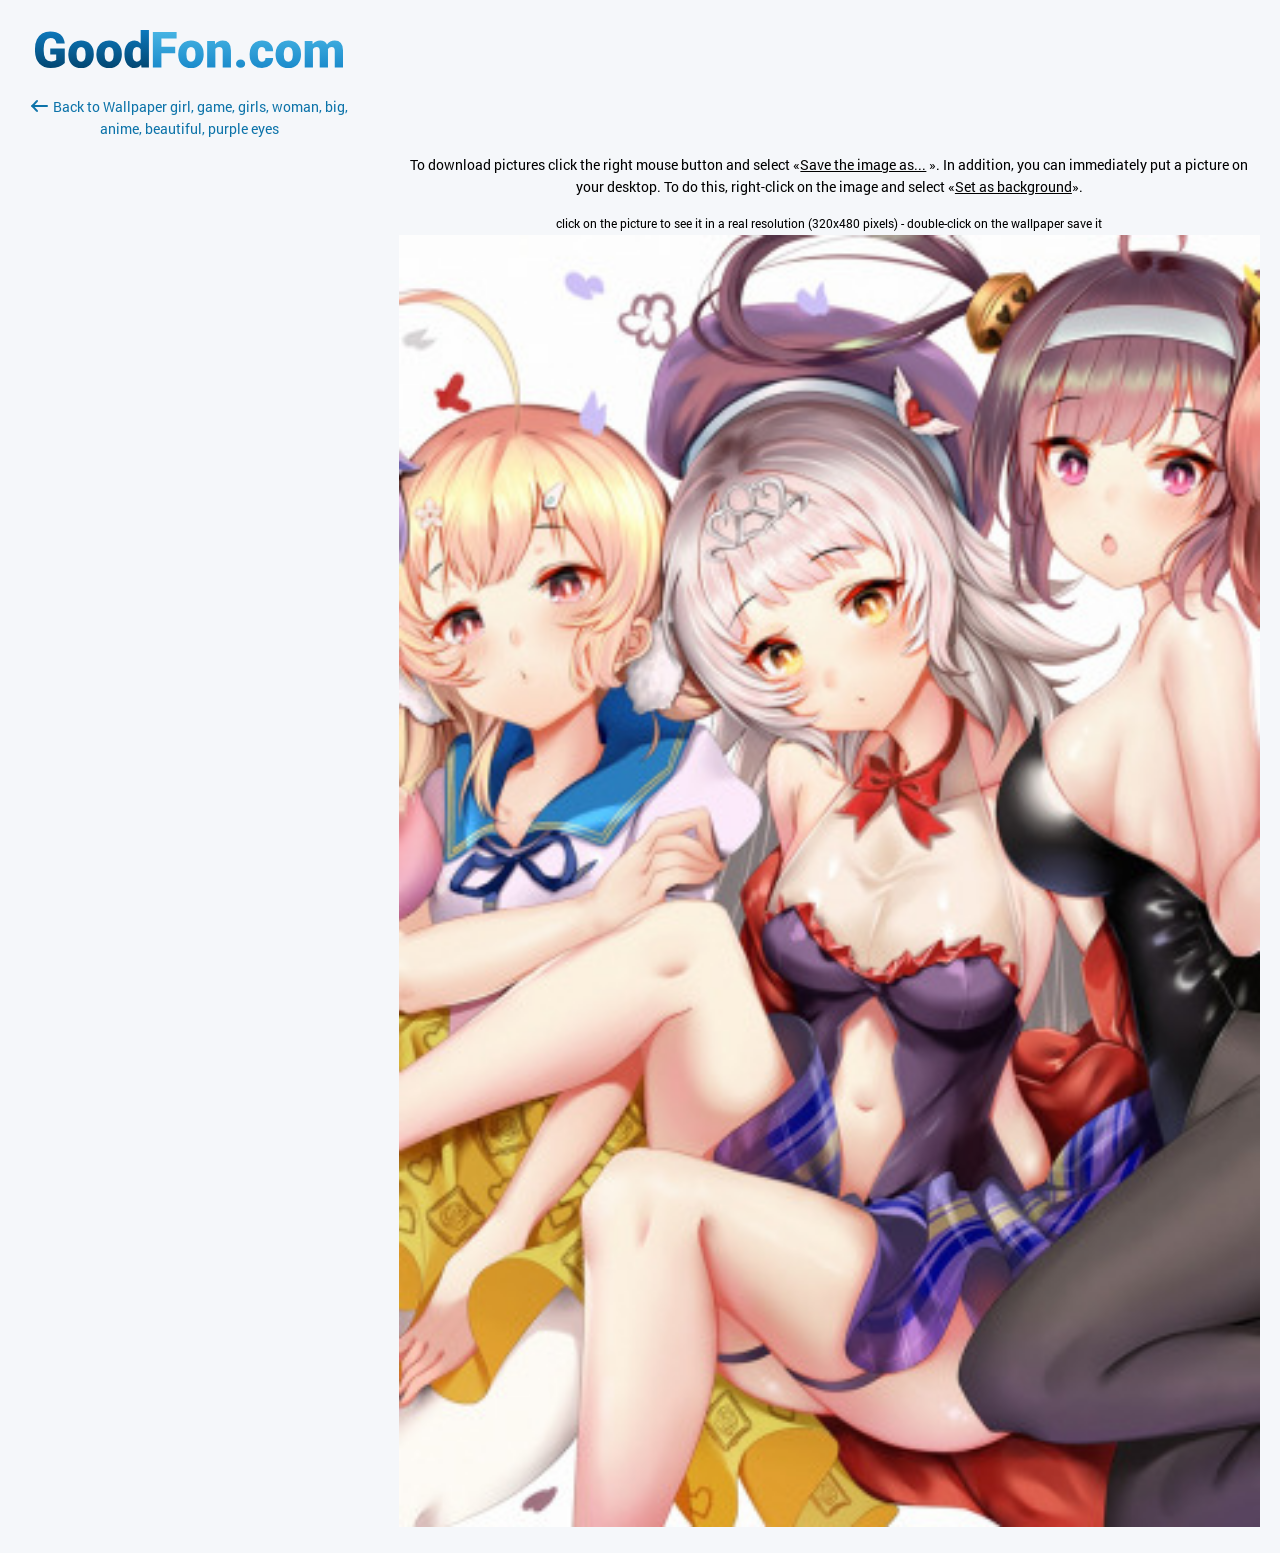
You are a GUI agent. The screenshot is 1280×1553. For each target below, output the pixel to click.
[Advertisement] (189, 377)
